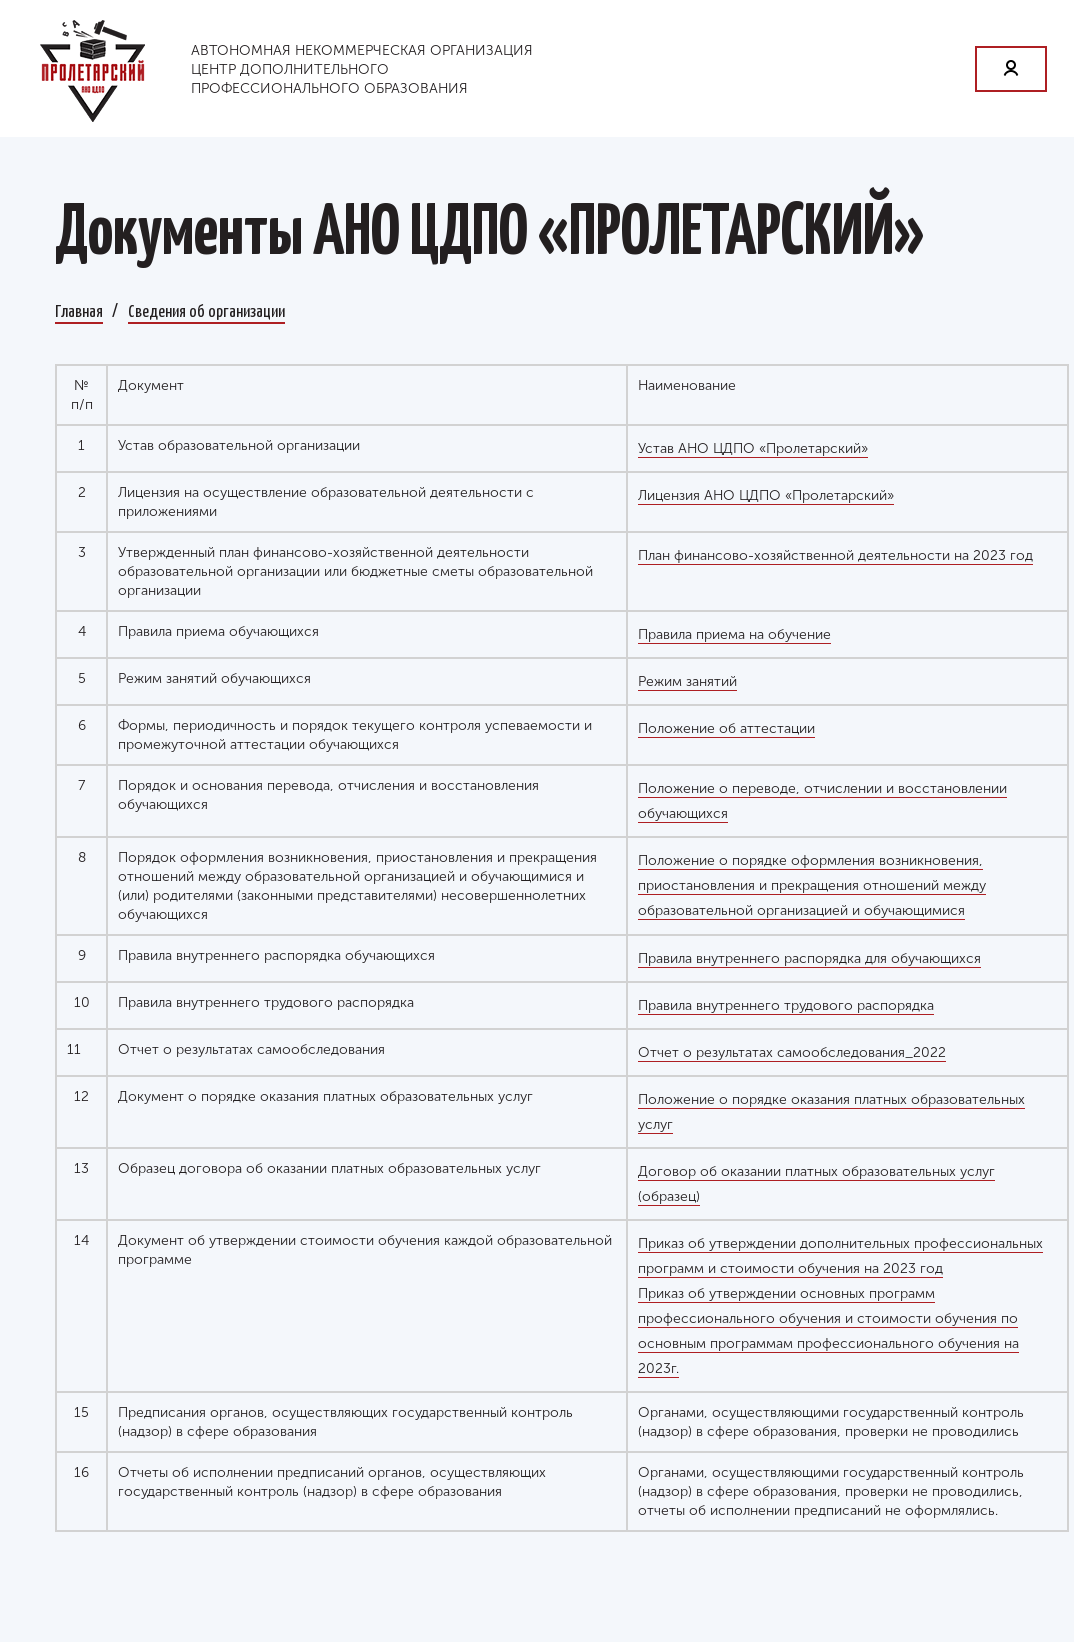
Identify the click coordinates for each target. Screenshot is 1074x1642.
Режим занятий (687, 681)
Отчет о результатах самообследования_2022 (792, 1052)
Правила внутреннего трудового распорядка (786, 1005)
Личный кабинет (1011, 69)
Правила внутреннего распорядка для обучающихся (809, 958)
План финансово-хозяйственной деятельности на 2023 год (835, 555)
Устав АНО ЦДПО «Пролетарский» (753, 448)
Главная (79, 310)
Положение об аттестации (726, 728)
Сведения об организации (206, 310)
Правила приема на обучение (734, 634)
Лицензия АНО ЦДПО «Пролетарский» (766, 495)
